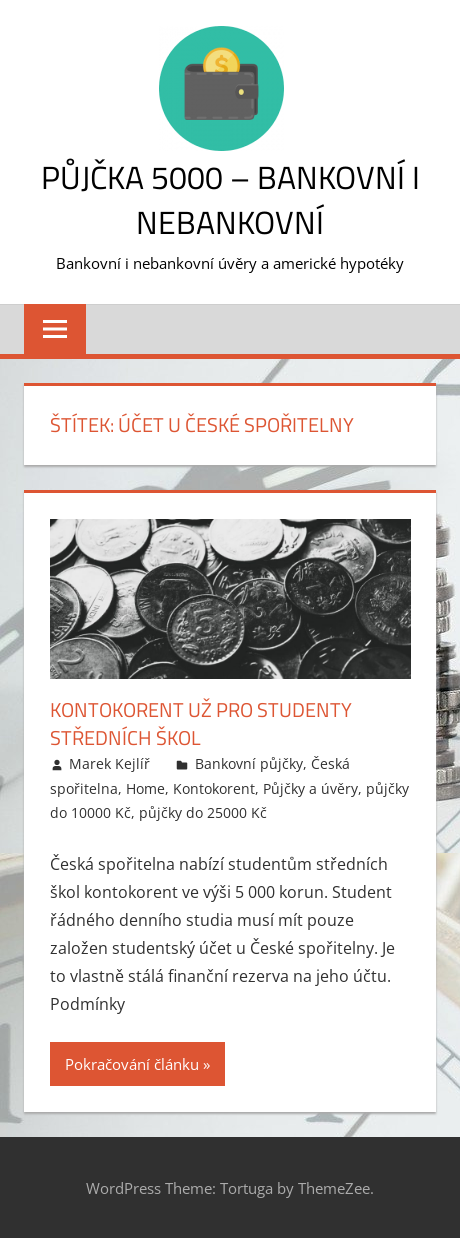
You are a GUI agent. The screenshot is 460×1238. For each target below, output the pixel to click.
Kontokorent (214, 788)
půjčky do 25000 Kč (203, 812)
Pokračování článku (132, 1064)
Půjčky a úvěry (310, 788)
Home (145, 788)
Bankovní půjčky (249, 763)
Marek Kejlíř (109, 763)
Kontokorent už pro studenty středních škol (201, 723)
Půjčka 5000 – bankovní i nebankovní (230, 199)
